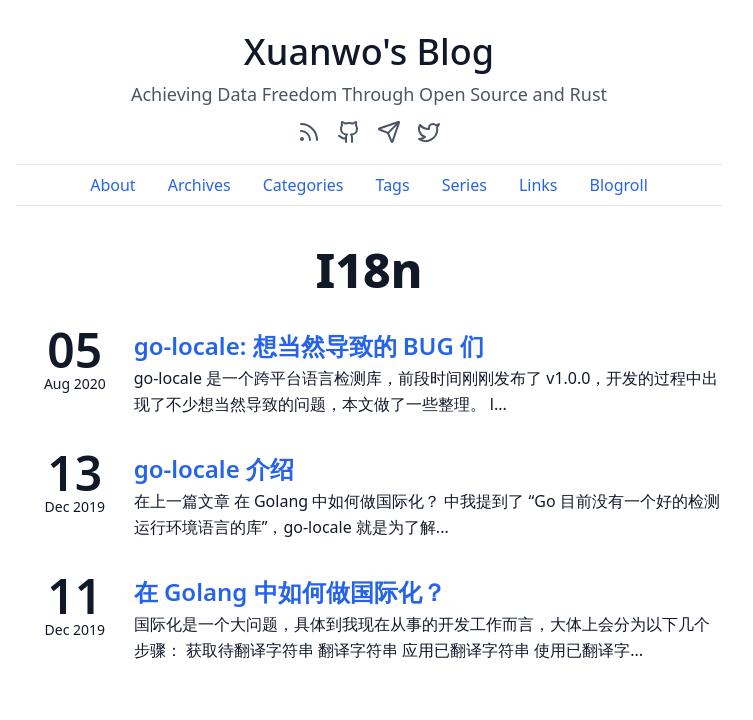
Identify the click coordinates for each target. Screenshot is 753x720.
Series (464, 185)
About (112, 185)
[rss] (309, 131)
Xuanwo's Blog (369, 51)
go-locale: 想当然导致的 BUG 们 (309, 345)
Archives (199, 185)
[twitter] (429, 131)
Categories (303, 185)
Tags (393, 185)
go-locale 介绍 (214, 468)
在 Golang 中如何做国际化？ (290, 591)
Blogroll (618, 185)
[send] (389, 131)
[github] (349, 131)
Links (538, 185)
